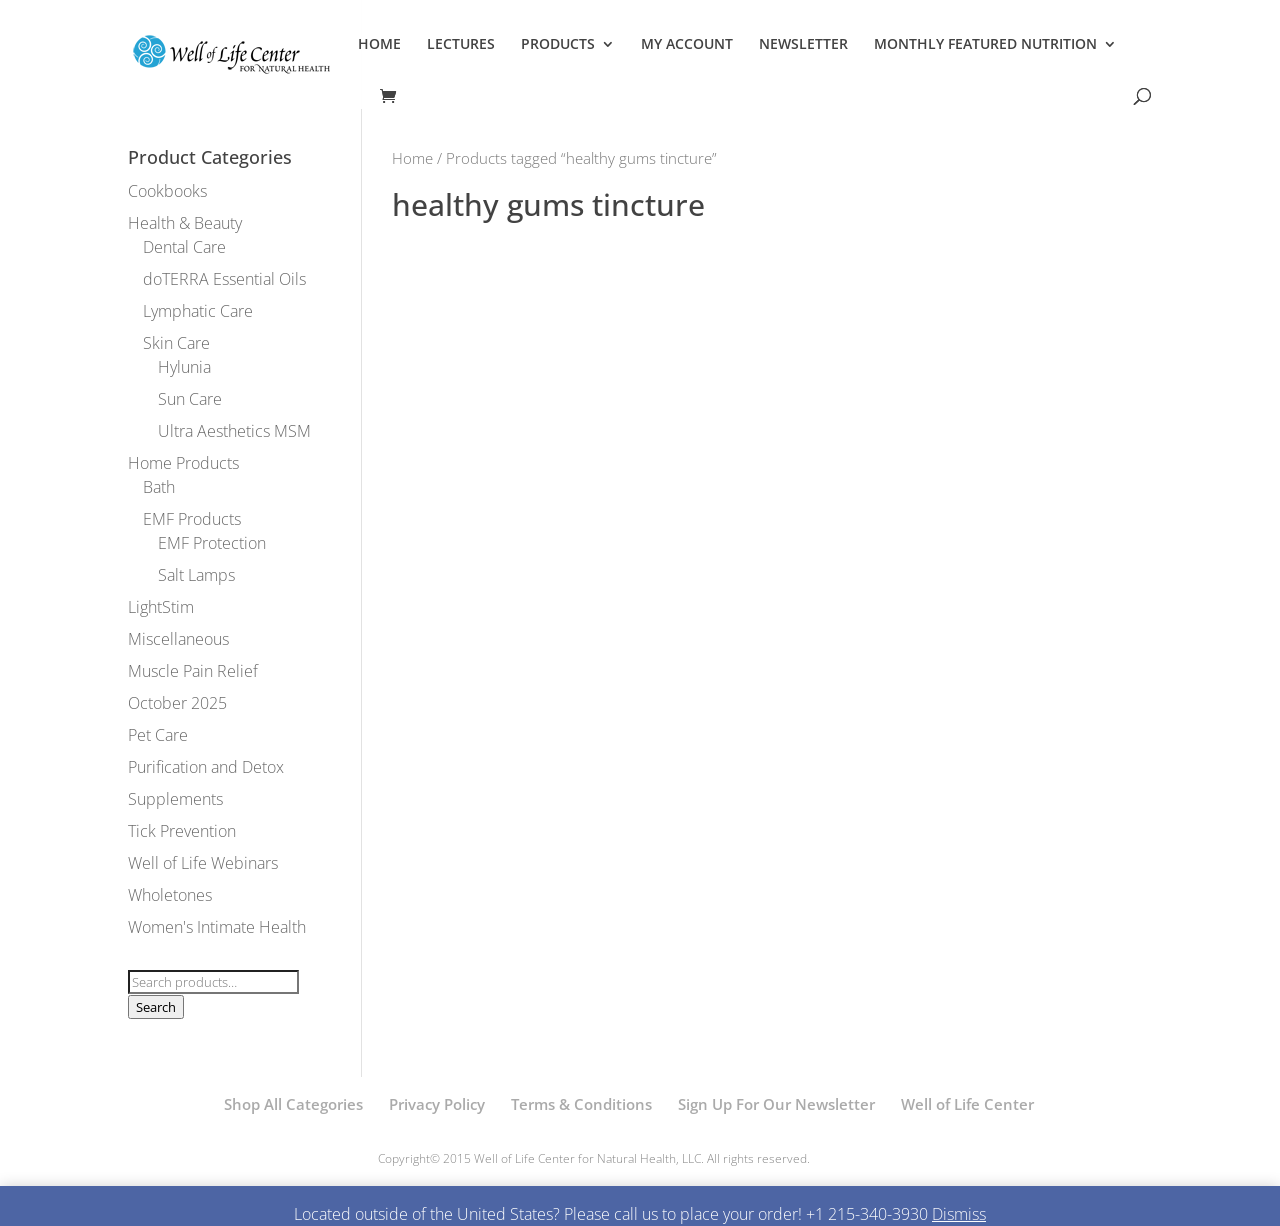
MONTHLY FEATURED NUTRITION (985, 45)
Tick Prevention (182, 831)
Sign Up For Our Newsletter (776, 1104)
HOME (379, 45)
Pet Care (158, 735)
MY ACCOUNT (687, 45)
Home (412, 158)
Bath (159, 487)
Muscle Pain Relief (193, 671)
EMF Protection (212, 543)
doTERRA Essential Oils (224, 279)
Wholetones (170, 895)
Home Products (183, 463)
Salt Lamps (196, 575)
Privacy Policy (437, 1104)
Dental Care (184, 247)
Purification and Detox (206, 767)
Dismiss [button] (959, 1214)
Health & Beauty (185, 223)
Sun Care (190, 399)
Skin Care (176, 343)
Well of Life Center (967, 1104)
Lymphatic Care (198, 311)
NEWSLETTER (803, 45)
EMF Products (192, 519)
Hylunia (184, 367)
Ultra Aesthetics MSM (234, 431)
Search (156, 1007)
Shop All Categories (293, 1104)
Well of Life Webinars (203, 863)
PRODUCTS (558, 45)
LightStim (161, 607)
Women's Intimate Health (217, 927)
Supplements (175, 799)
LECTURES (461, 45)
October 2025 (177, 703)
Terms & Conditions (581, 1104)
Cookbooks (167, 191)
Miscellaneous (178, 639)
